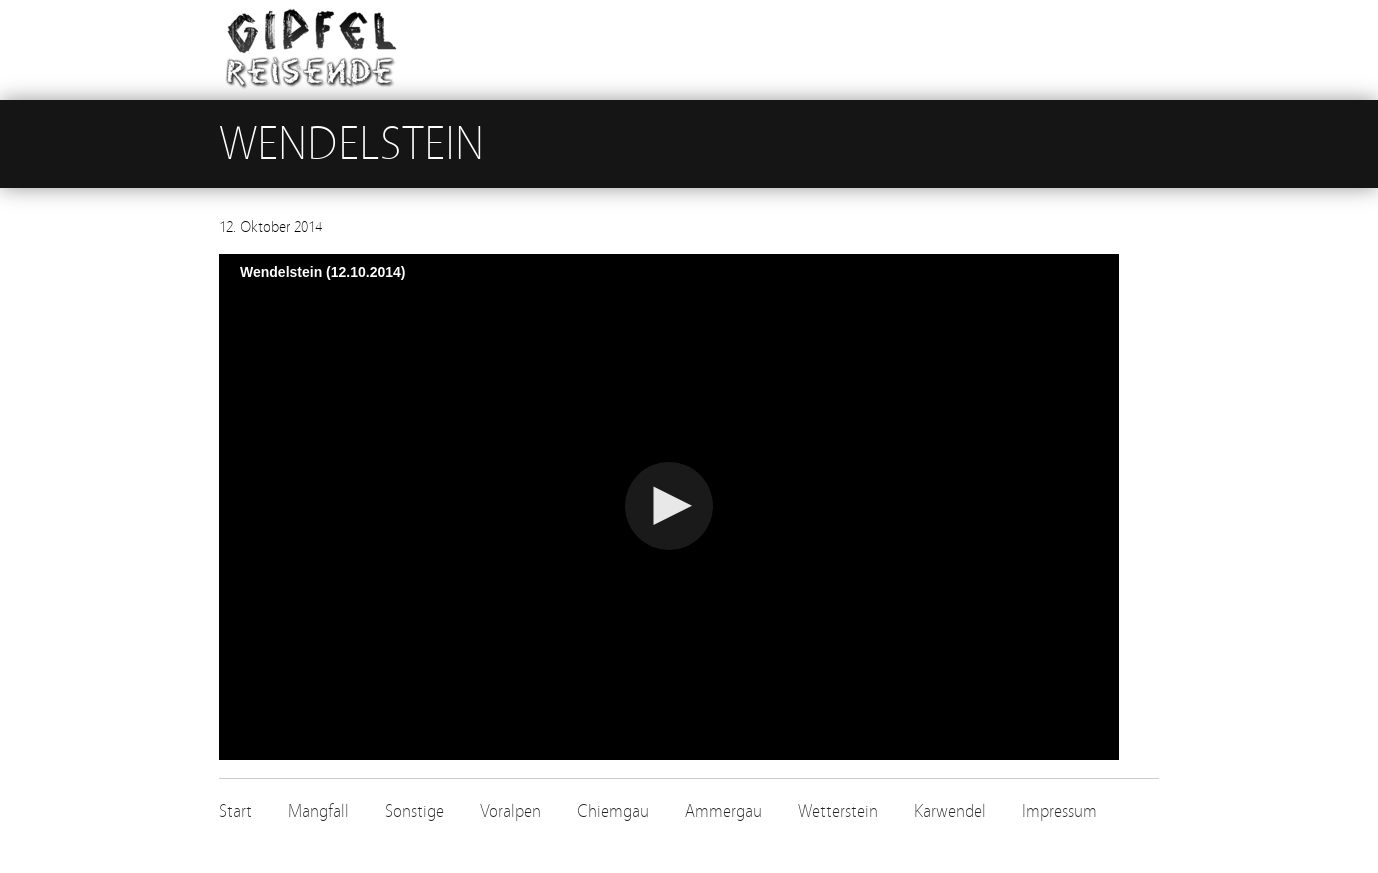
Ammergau (723, 811)
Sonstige (414, 811)
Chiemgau (613, 811)
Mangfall (318, 811)
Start (235, 811)
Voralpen (510, 811)
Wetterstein (838, 811)
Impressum (1059, 811)
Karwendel (950, 811)
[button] (669, 506)
